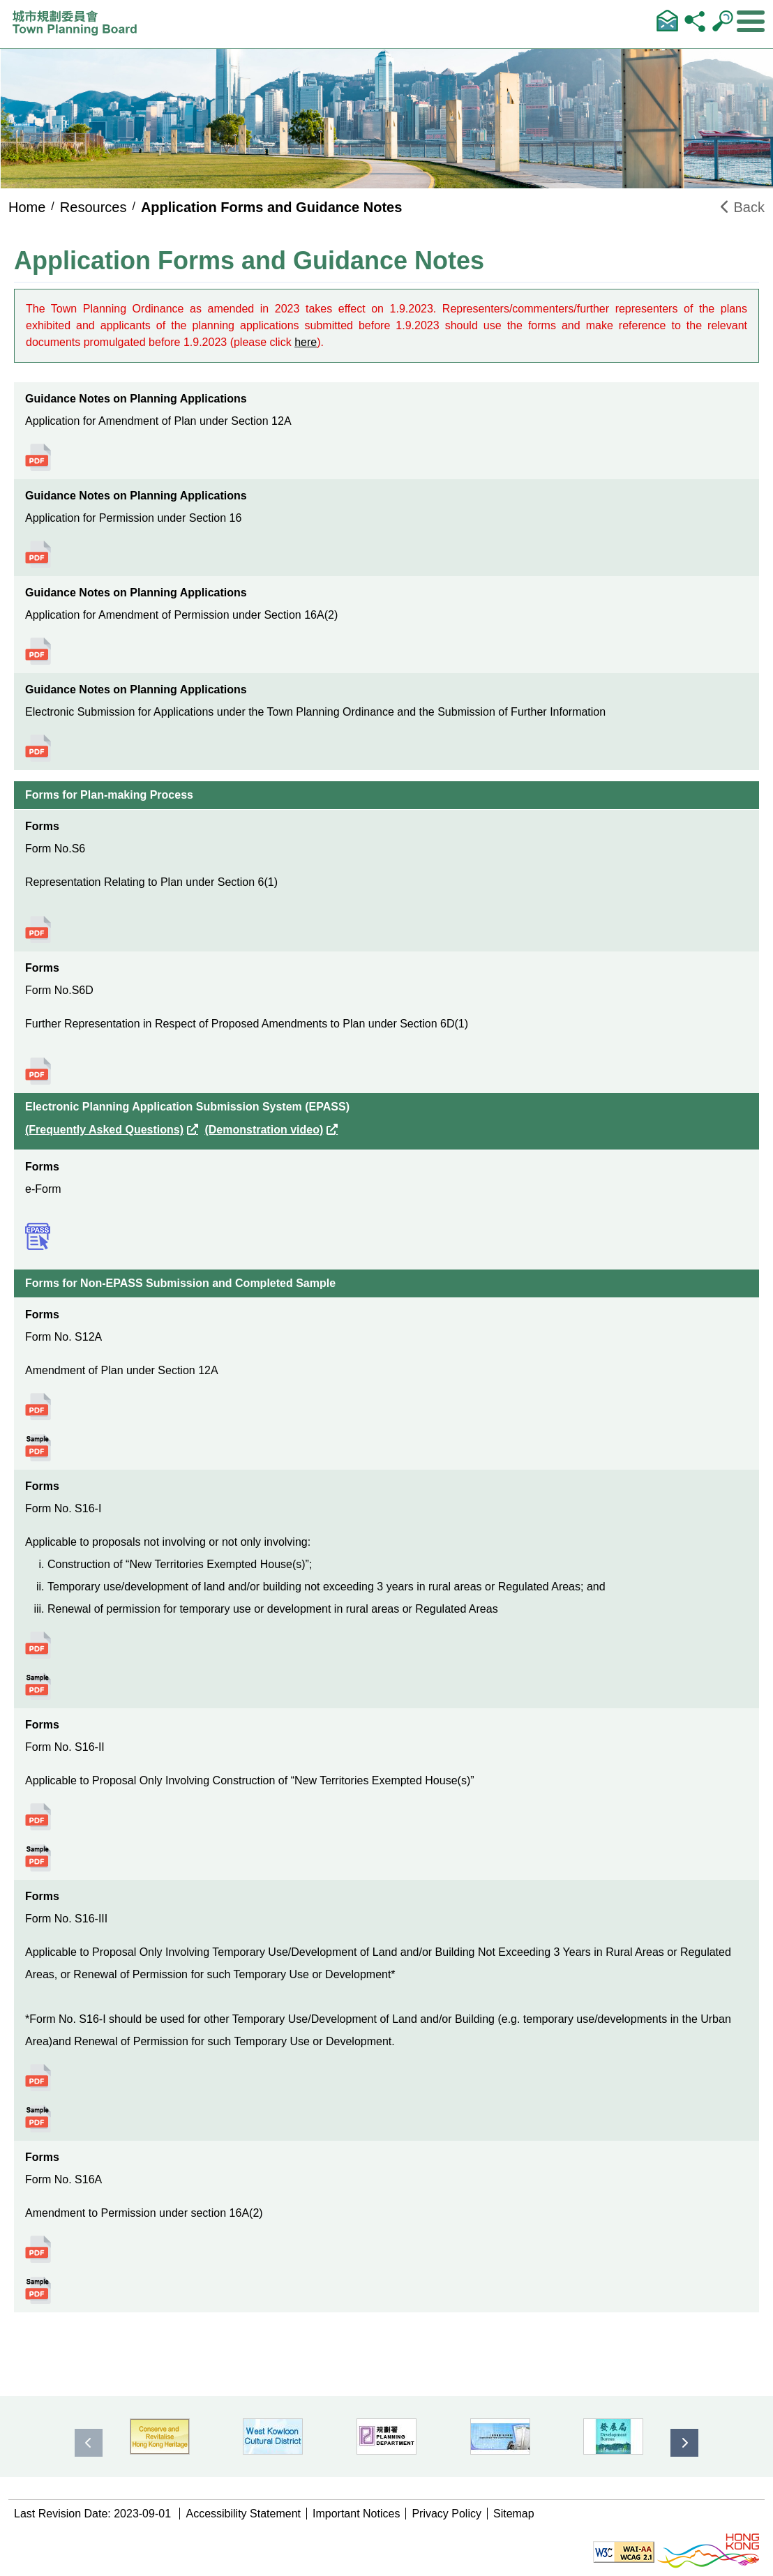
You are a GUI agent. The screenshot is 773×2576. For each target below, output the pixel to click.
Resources (93, 207)
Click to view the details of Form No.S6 (38, 929)
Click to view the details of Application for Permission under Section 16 (38, 554)
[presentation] (89, 2443)
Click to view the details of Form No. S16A (38, 2249)
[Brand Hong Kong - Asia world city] (708, 2551)
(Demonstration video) (263, 1130)
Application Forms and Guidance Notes (272, 207)
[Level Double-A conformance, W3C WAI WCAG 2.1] (623, 2551)
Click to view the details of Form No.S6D (38, 1071)
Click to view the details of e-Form (38, 1236)
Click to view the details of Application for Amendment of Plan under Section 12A (38, 457)
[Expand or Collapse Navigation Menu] (751, 21)
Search (723, 20)
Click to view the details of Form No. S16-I (38, 1645)
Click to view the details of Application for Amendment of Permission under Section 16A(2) (38, 651)
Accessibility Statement (243, 2513)
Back (743, 207)
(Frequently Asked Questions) (104, 1130)
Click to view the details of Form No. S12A (38, 1406)
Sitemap (513, 2513)
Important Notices (356, 2513)
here (305, 342)
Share (695, 20)
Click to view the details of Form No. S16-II (38, 1816)
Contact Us (667, 20)
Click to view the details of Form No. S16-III (38, 2077)
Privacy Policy (446, 2513)
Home (26, 207)
